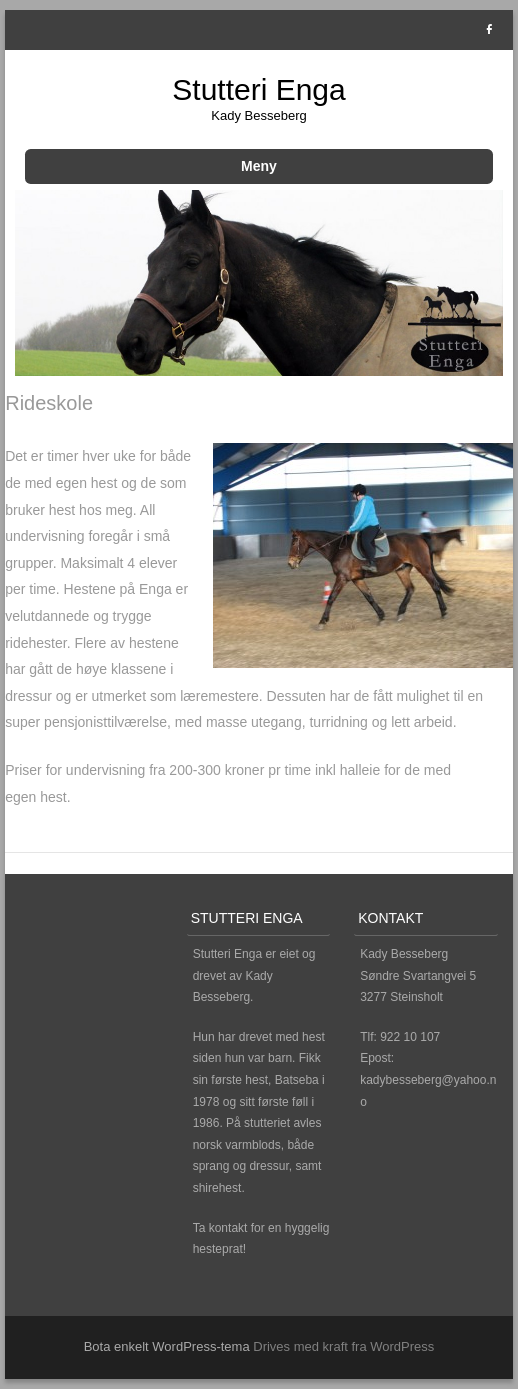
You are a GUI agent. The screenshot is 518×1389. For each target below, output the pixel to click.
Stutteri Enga (258, 89)
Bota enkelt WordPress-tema (167, 1346)
